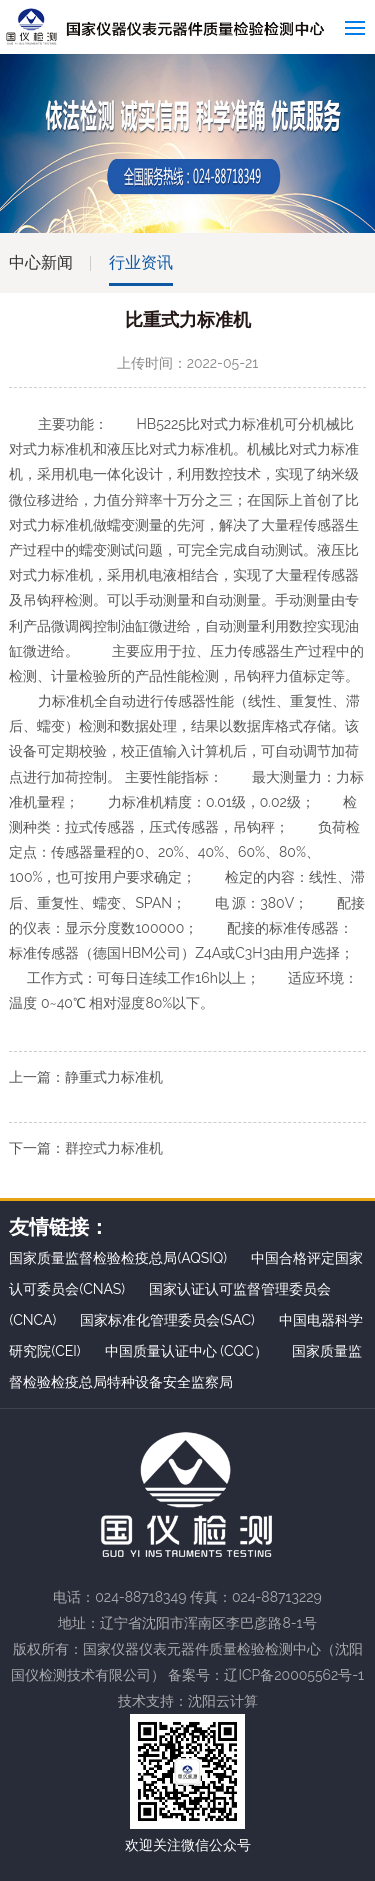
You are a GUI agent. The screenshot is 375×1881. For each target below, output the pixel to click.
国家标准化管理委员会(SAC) (167, 1320)
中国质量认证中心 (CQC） (186, 1351)
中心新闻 (41, 262)
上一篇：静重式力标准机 (86, 1077)
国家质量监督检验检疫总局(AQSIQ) (118, 1258)
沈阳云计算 (223, 1701)
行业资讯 (141, 262)
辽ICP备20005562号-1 (294, 1675)
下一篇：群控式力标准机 (86, 1148)
